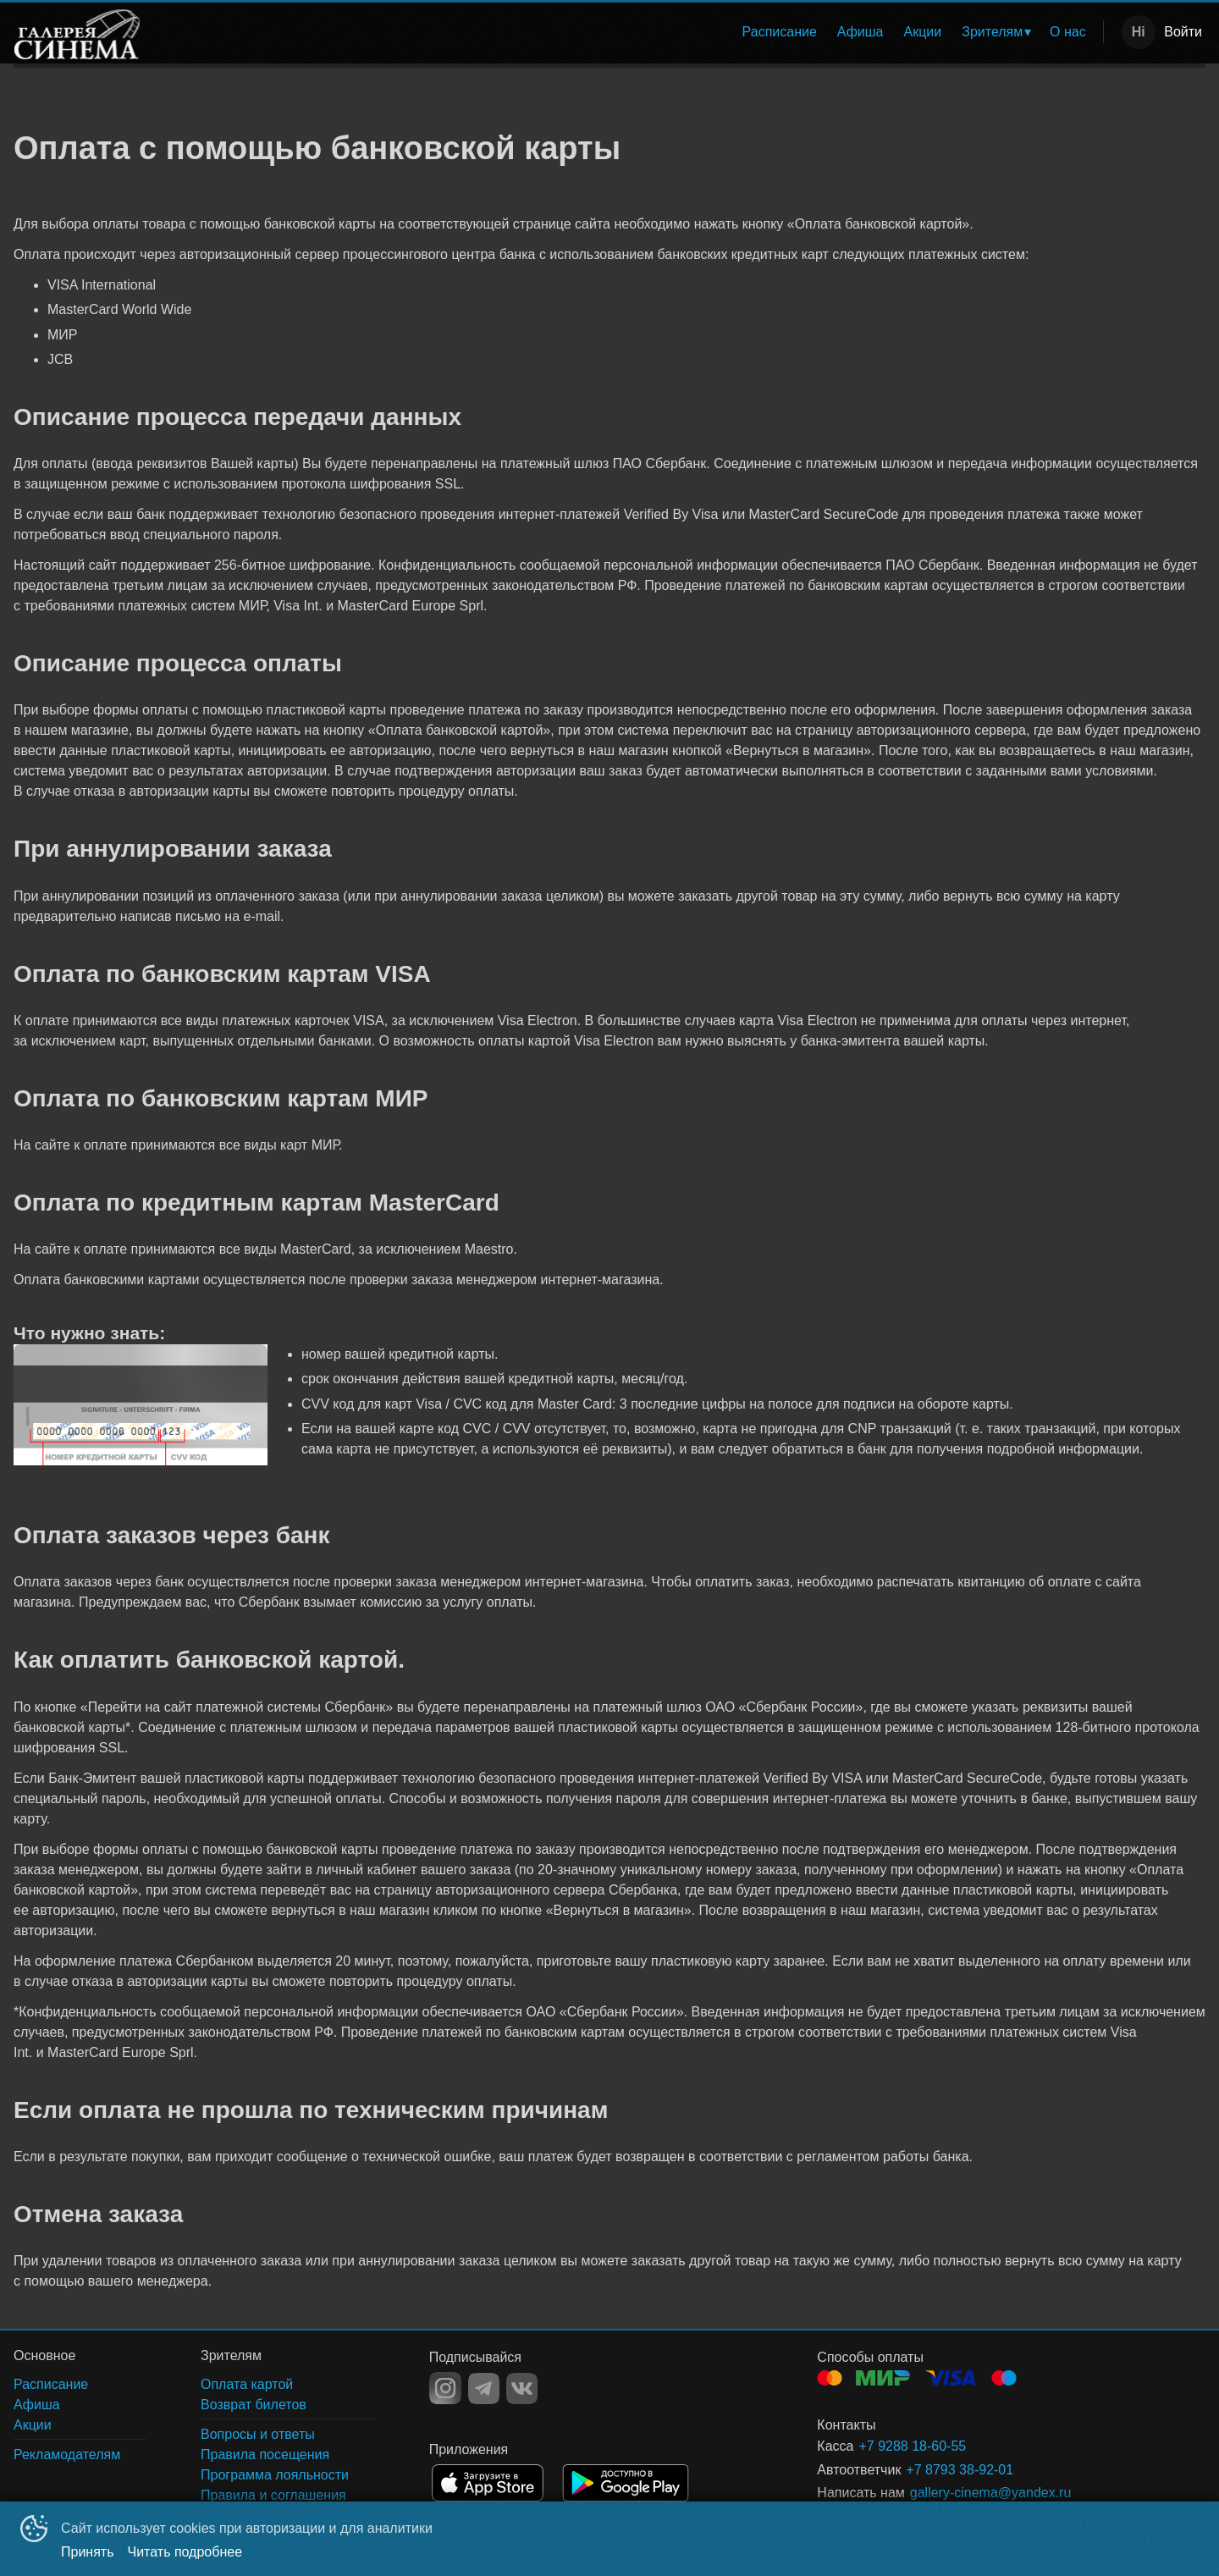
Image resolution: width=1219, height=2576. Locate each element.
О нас (1068, 32)
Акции (923, 32)
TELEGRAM (483, 2388)
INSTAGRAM (445, 2388)
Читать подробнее (185, 2552)
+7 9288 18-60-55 (912, 2446)
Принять (87, 2552)
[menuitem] (779, 32)
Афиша (860, 32)
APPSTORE (487, 2483)
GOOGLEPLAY (626, 2483)
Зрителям (992, 32)
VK (522, 2388)
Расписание (779, 32)
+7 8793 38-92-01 (959, 2470)
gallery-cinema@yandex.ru (991, 2492)
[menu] (626, 32)
